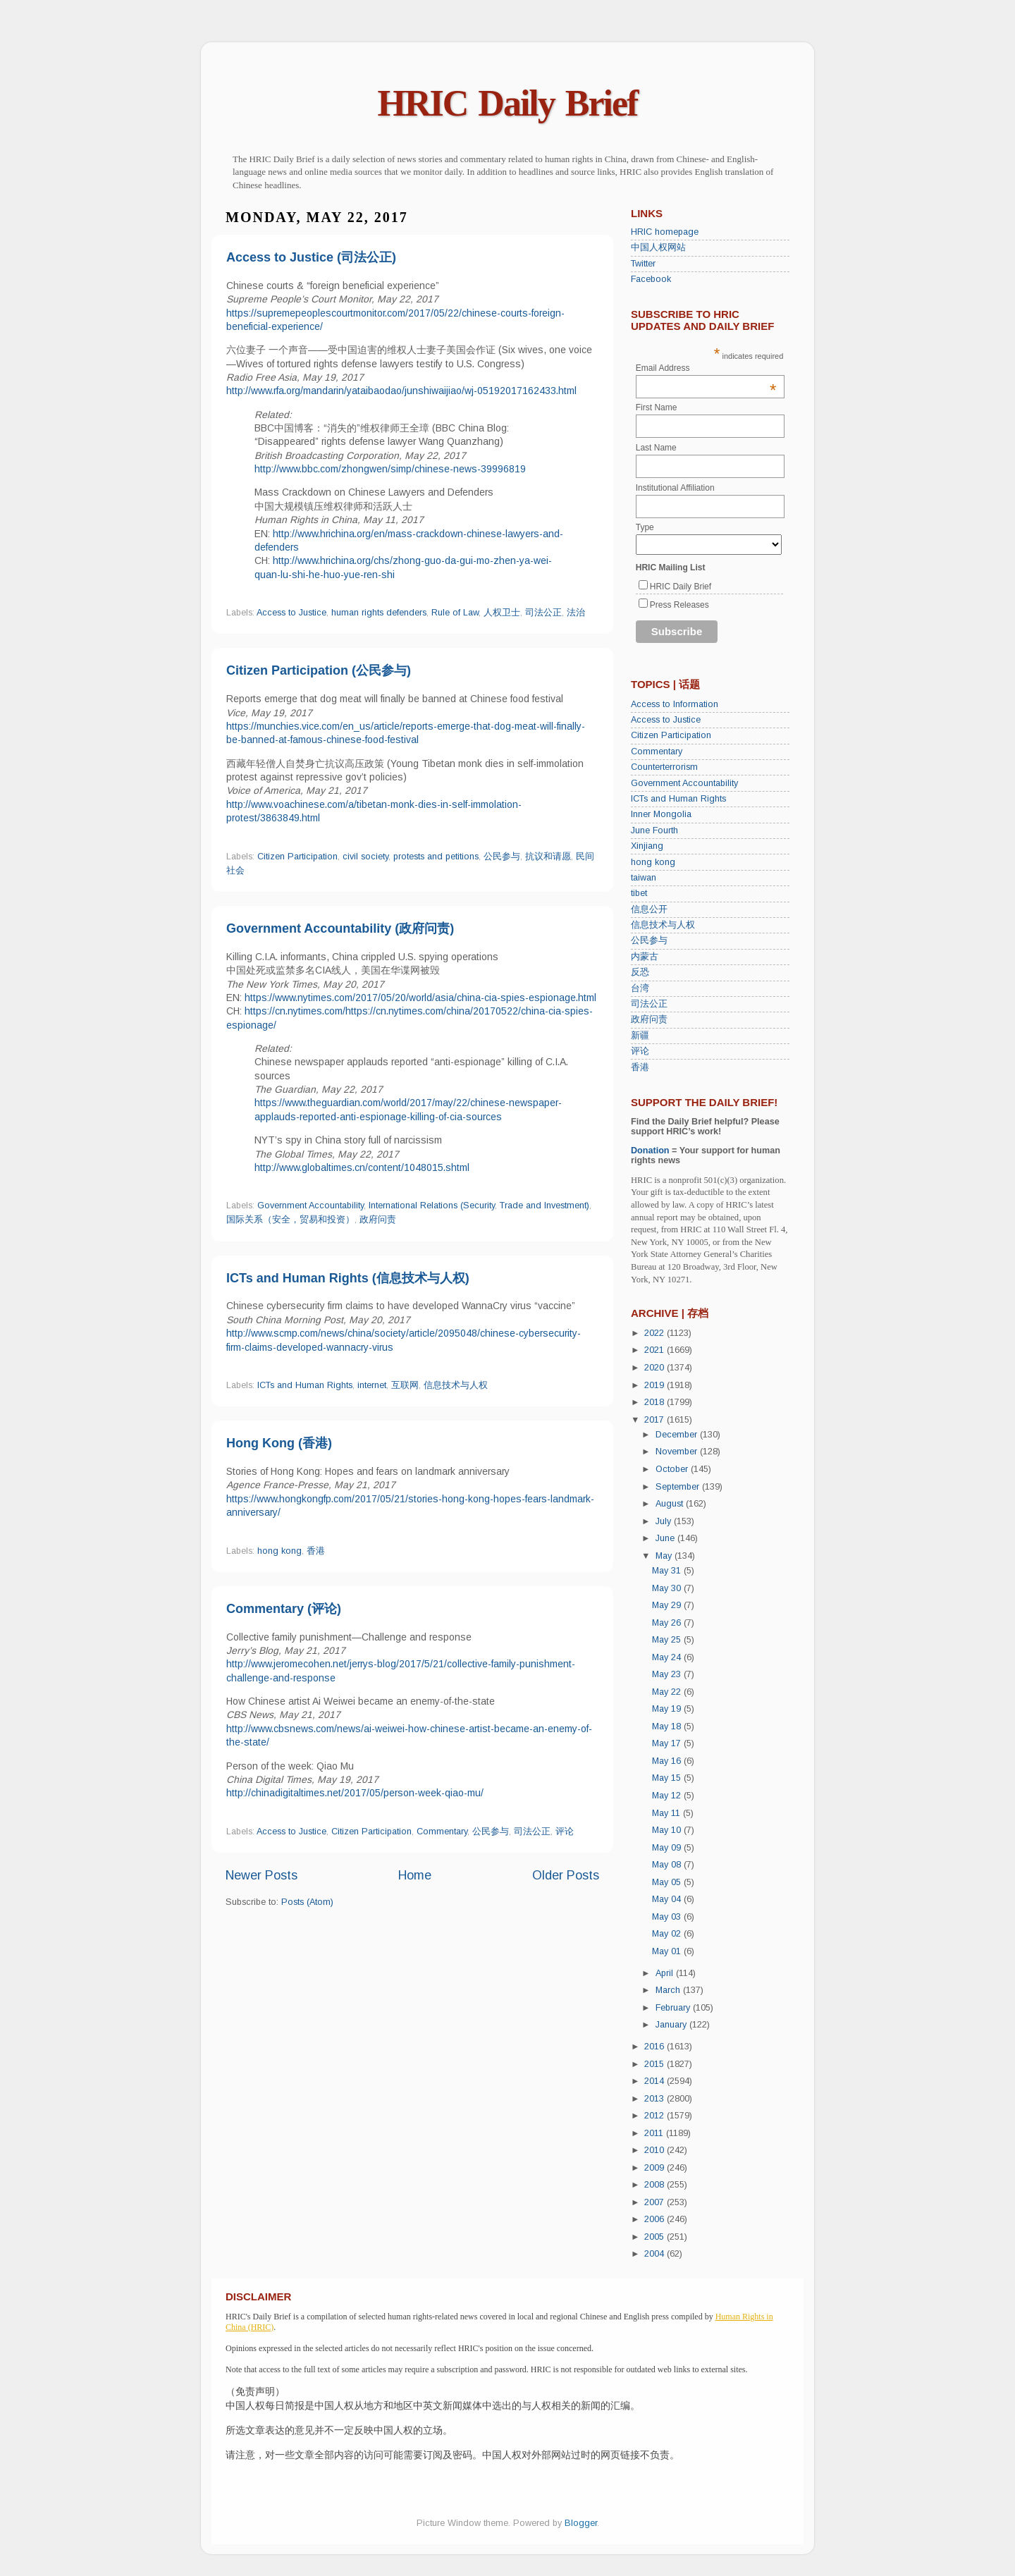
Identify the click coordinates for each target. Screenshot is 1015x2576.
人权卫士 (502, 613)
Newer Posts (261, 1875)
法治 (576, 613)
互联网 (405, 1385)
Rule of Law (455, 613)
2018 (655, 1402)
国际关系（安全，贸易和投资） (290, 1220)
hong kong (279, 1551)
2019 (655, 1385)
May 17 (668, 1743)
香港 (316, 1551)
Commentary (442, 1831)
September (679, 1487)
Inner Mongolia (661, 814)
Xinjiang (647, 846)
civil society (365, 856)
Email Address (706, 368)
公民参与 (502, 856)
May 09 (668, 1848)
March (669, 1990)
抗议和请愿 (548, 856)
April (666, 1973)
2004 (655, 2254)
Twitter (643, 264)
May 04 (668, 1899)
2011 (655, 2133)
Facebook (651, 279)
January (672, 2025)
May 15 (668, 1778)
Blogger (581, 2523)
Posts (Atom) (307, 1902)
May (665, 1556)
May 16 (668, 1761)
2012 (655, 2116)
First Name (656, 407)
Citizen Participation (297, 856)
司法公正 (543, 613)
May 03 (668, 1917)
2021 (655, 1350)
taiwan (643, 878)
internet (371, 1385)
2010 (655, 2150)
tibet (639, 893)
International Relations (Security (432, 1205)
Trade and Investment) (544, 1205)
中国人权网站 (658, 247)
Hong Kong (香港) (279, 1443)
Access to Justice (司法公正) (311, 257)
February (674, 2008)
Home (414, 1875)
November (678, 1451)
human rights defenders (378, 613)
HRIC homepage (665, 232)
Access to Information (674, 704)
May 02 (668, 1934)
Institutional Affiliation (675, 488)
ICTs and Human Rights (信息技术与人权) (347, 1278)
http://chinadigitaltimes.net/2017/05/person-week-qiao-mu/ (355, 1792)
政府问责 (377, 1220)
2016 (655, 2046)
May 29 (668, 1605)
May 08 (668, 1865)
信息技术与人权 (456, 1385)
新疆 (640, 1036)
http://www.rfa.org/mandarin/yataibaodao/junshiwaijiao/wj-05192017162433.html (401, 390)
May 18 (668, 1726)
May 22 (668, 1692)
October (673, 1469)
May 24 (668, 1657)
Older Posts (565, 1875)
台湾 (640, 988)
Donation (650, 1150)
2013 (655, 2099)
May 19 (668, 1709)
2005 (655, 2237)
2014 (655, 2081)
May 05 (668, 1882)
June (666, 1538)
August (671, 1504)
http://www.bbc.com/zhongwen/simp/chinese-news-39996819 (390, 468)
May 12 (668, 1796)
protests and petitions (436, 856)
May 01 (668, 1951)
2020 (655, 1368)
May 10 (668, 1830)
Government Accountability (310, 1205)
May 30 (668, 1588)
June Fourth (654, 830)
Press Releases (679, 605)
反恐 (640, 972)
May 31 (668, 1571)
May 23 (668, 1674)
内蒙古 (644, 957)
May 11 (667, 1813)
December (678, 1435)
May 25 (668, 1640)
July (665, 1521)
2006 (655, 2219)
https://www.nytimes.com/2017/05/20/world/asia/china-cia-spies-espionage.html (420, 997)
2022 (655, 1333)
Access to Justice (291, 613)
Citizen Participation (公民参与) (318, 670)
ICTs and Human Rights (304, 1385)
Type (645, 527)
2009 (655, 2168)
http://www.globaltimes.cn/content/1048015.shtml (361, 1167)
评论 (564, 1831)
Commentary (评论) (283, 1609)
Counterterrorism (664, 767)
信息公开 (649, 909)
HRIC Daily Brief (508, 103)
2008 (655, 2185)
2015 (655, 2064)
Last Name (656, 448)
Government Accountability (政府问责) (340, 928)
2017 (655, 1420)
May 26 (668, 1623)
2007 (655, 2202)
